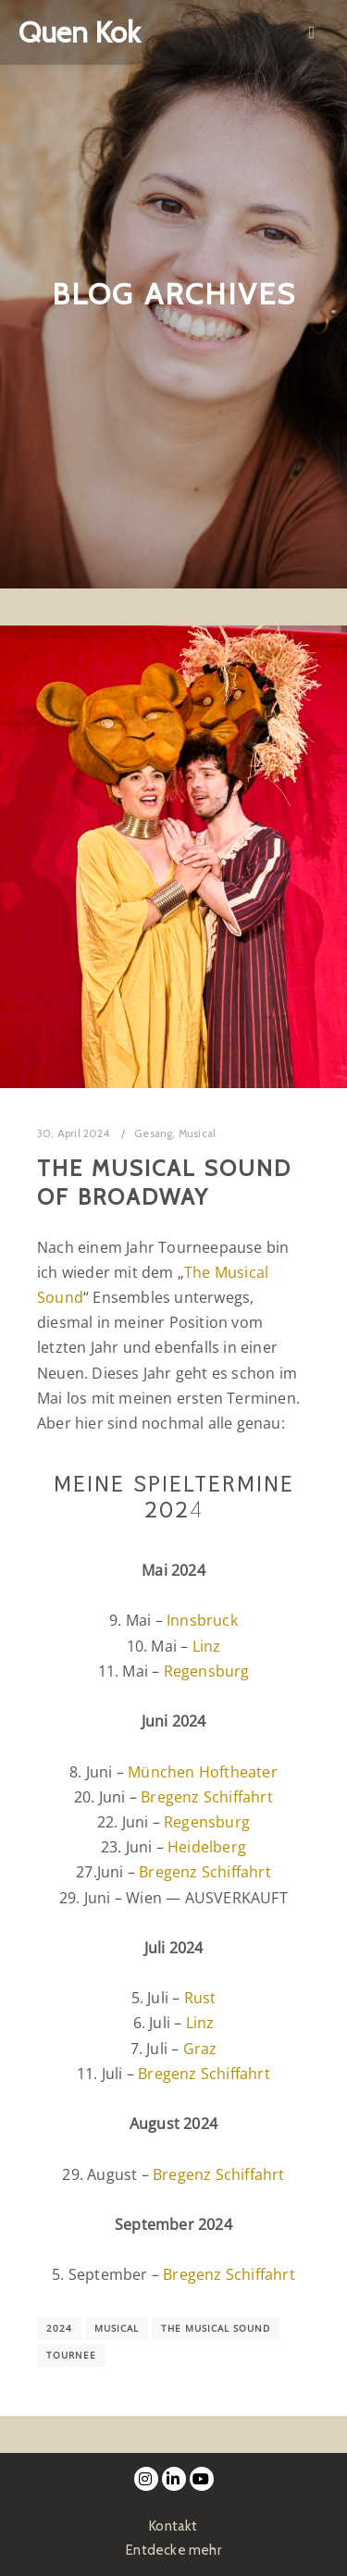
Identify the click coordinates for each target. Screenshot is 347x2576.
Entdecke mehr (173, 2550)
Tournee (71, 2354)
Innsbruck (202, 1620)
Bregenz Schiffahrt (207, 1797)
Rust (200, 1998)
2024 (59, 2328)
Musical (197, 1133)
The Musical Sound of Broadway (164, 1182)
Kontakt (173, 2526)
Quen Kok (79, 32)
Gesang (153, 1133)
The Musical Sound (215, 2328)
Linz (206, 1646)
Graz (200, 2048)
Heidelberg (206, 1847)
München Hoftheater (203, 1772)
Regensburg (207, 1671)
